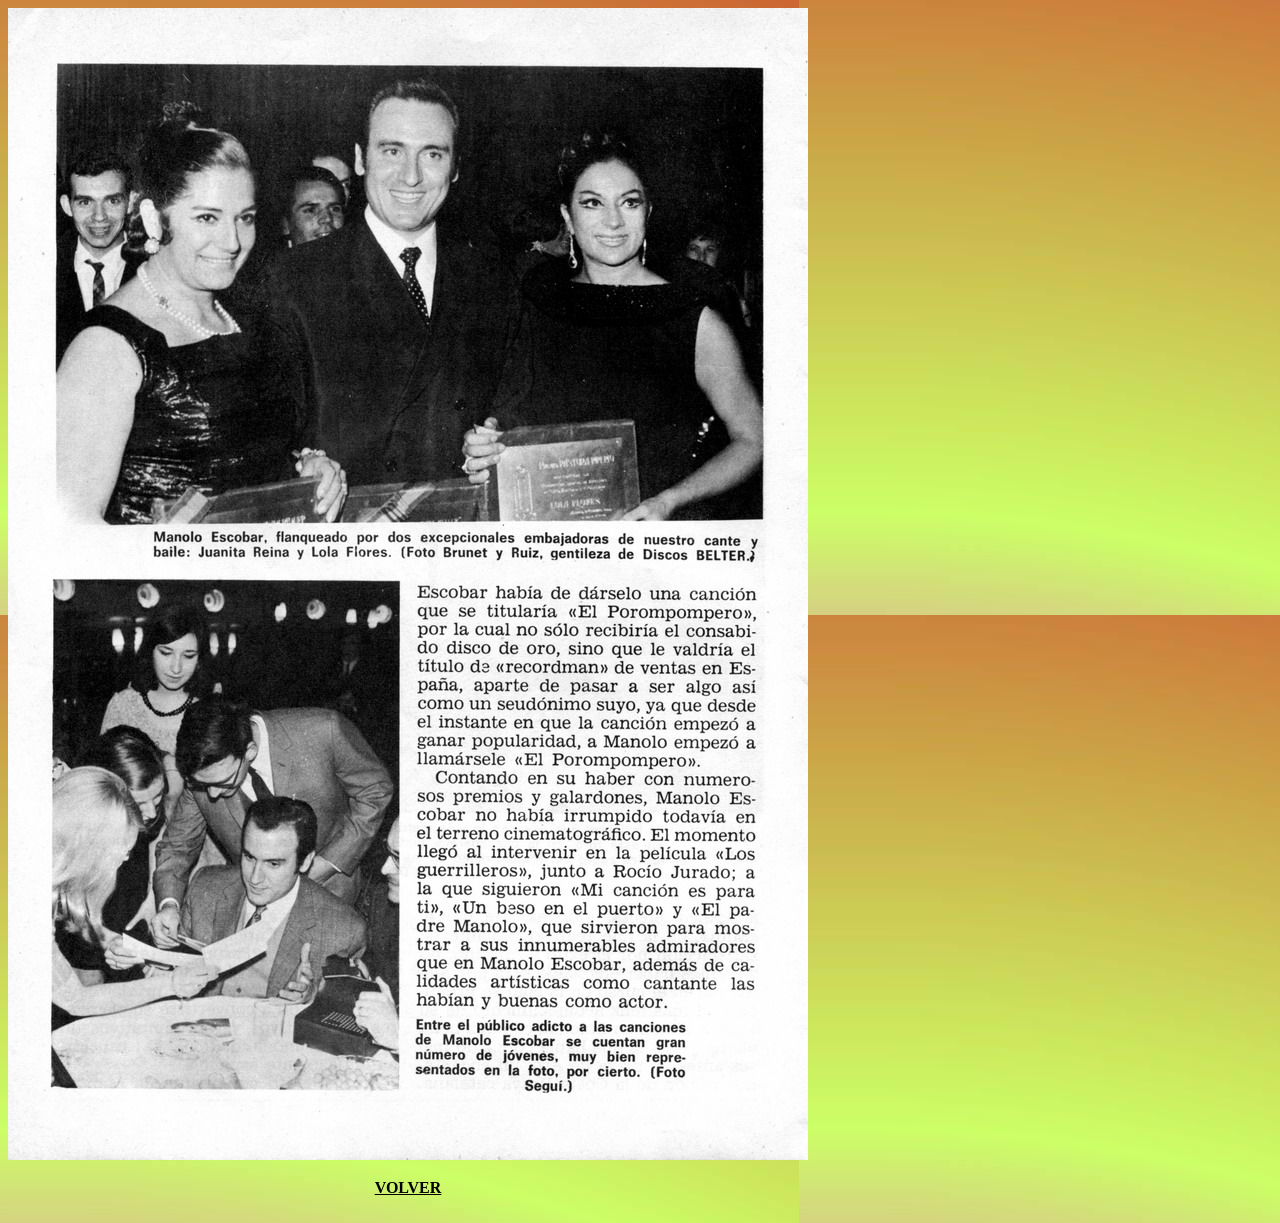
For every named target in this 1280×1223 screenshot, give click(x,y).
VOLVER (408, 1187)
